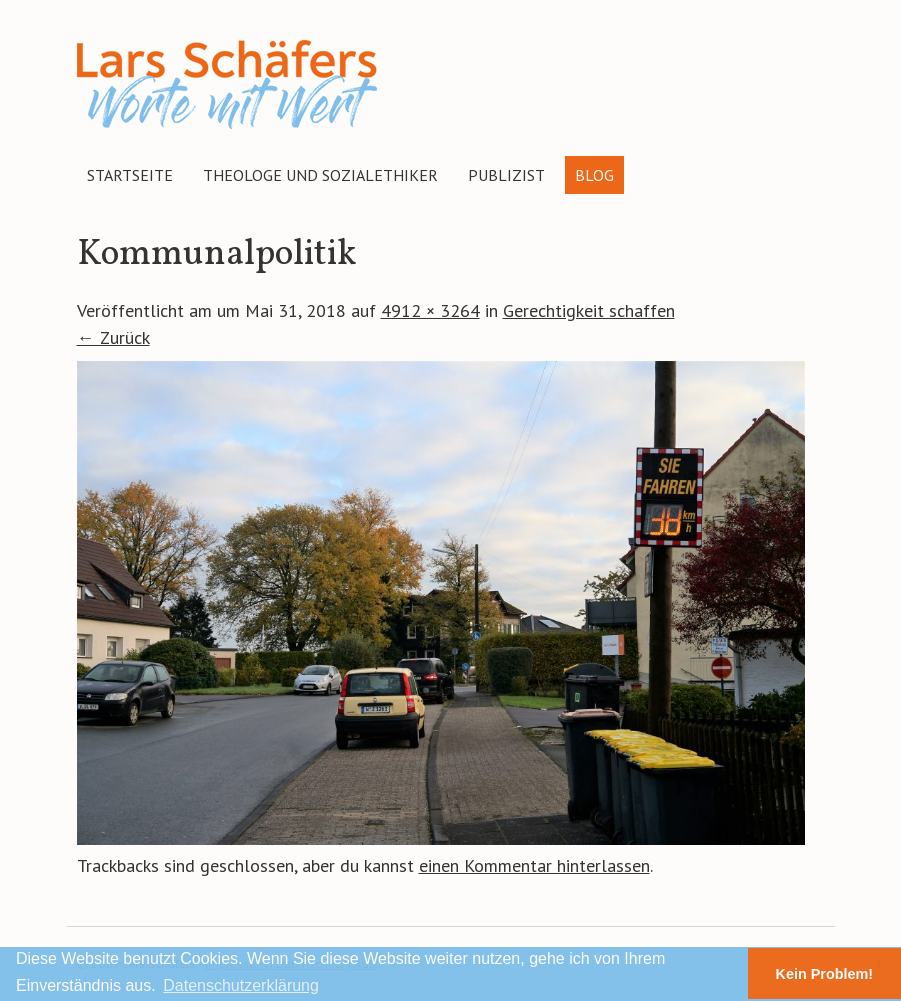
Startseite (130, 175)
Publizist (506, 175)
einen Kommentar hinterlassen (534, 865)
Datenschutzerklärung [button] (241, 985)
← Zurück (113, 337)
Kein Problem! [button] (825, 974)
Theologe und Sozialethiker (320, 175)
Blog (594, 175)
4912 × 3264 (430, 310)
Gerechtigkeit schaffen (589, 310)
